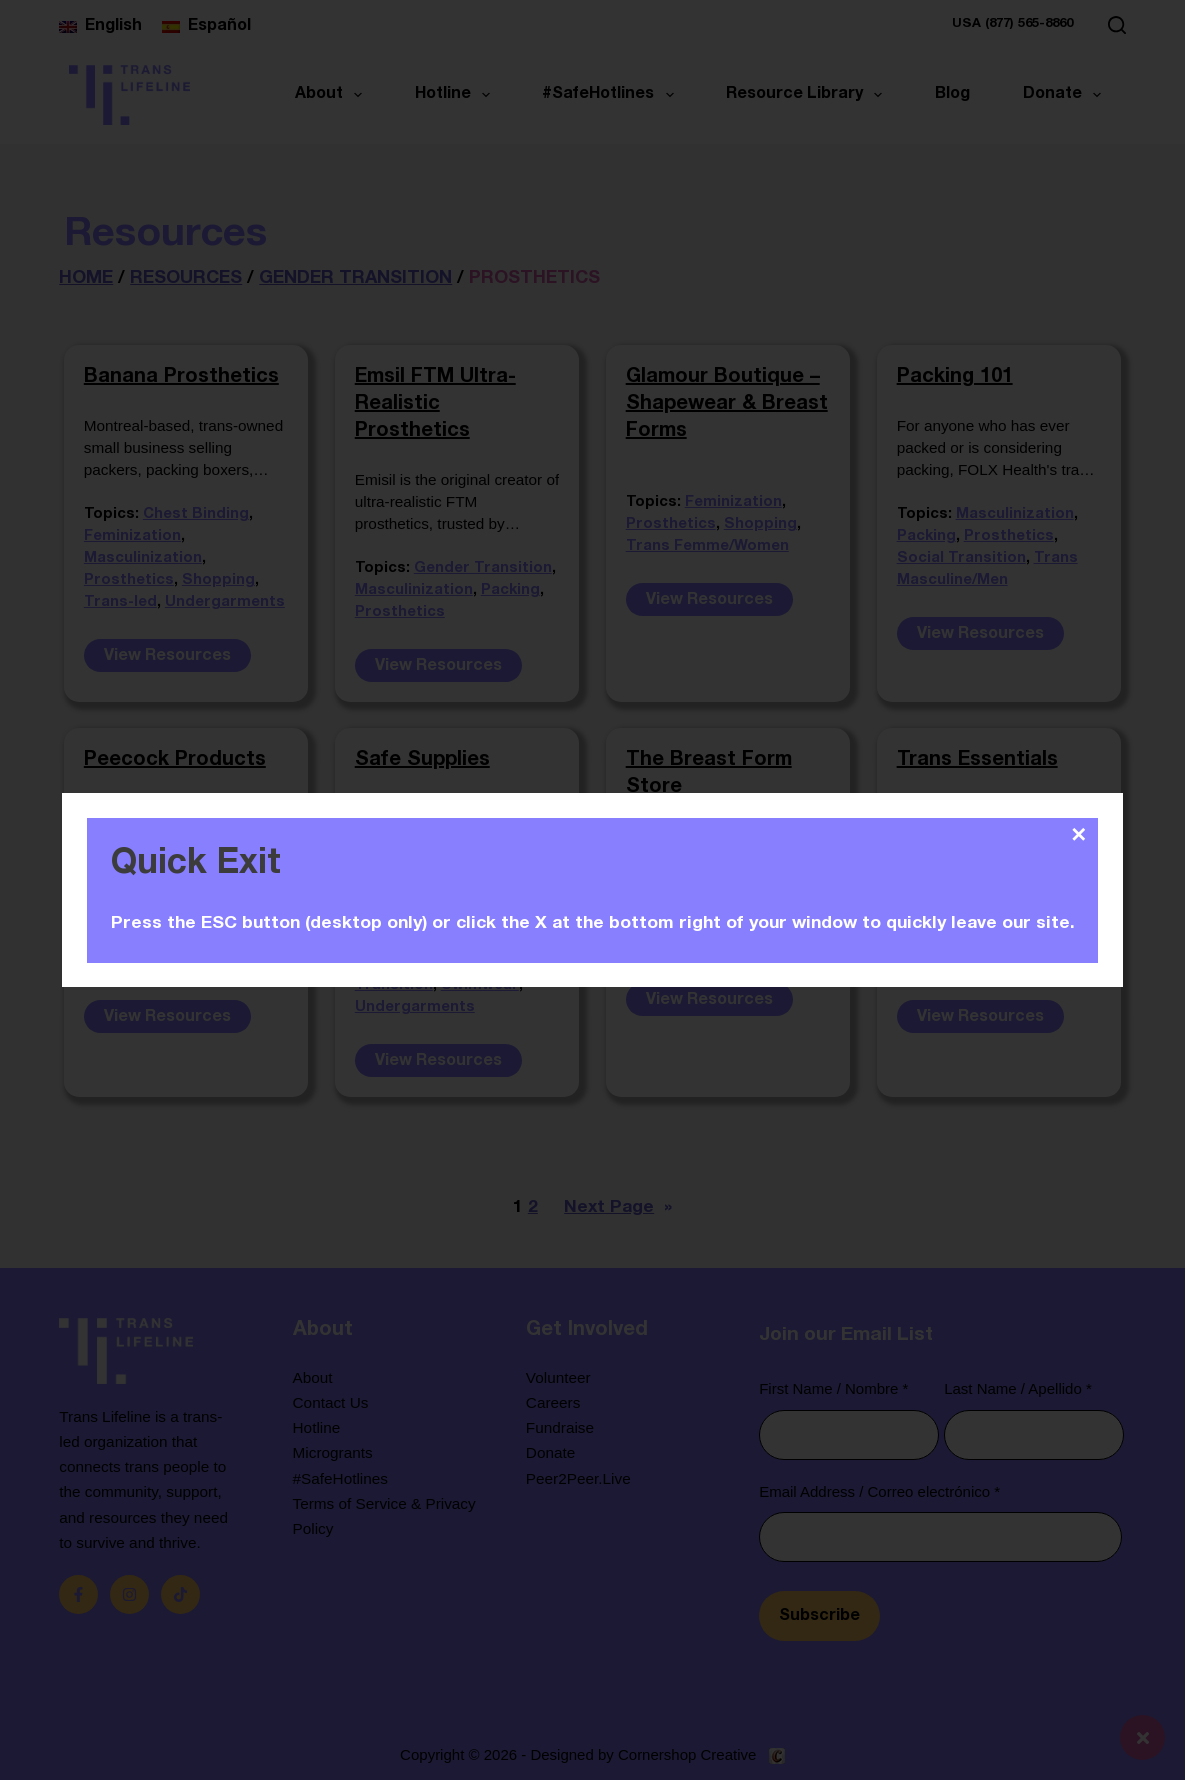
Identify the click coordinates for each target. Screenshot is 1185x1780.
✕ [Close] (1079, 835)
